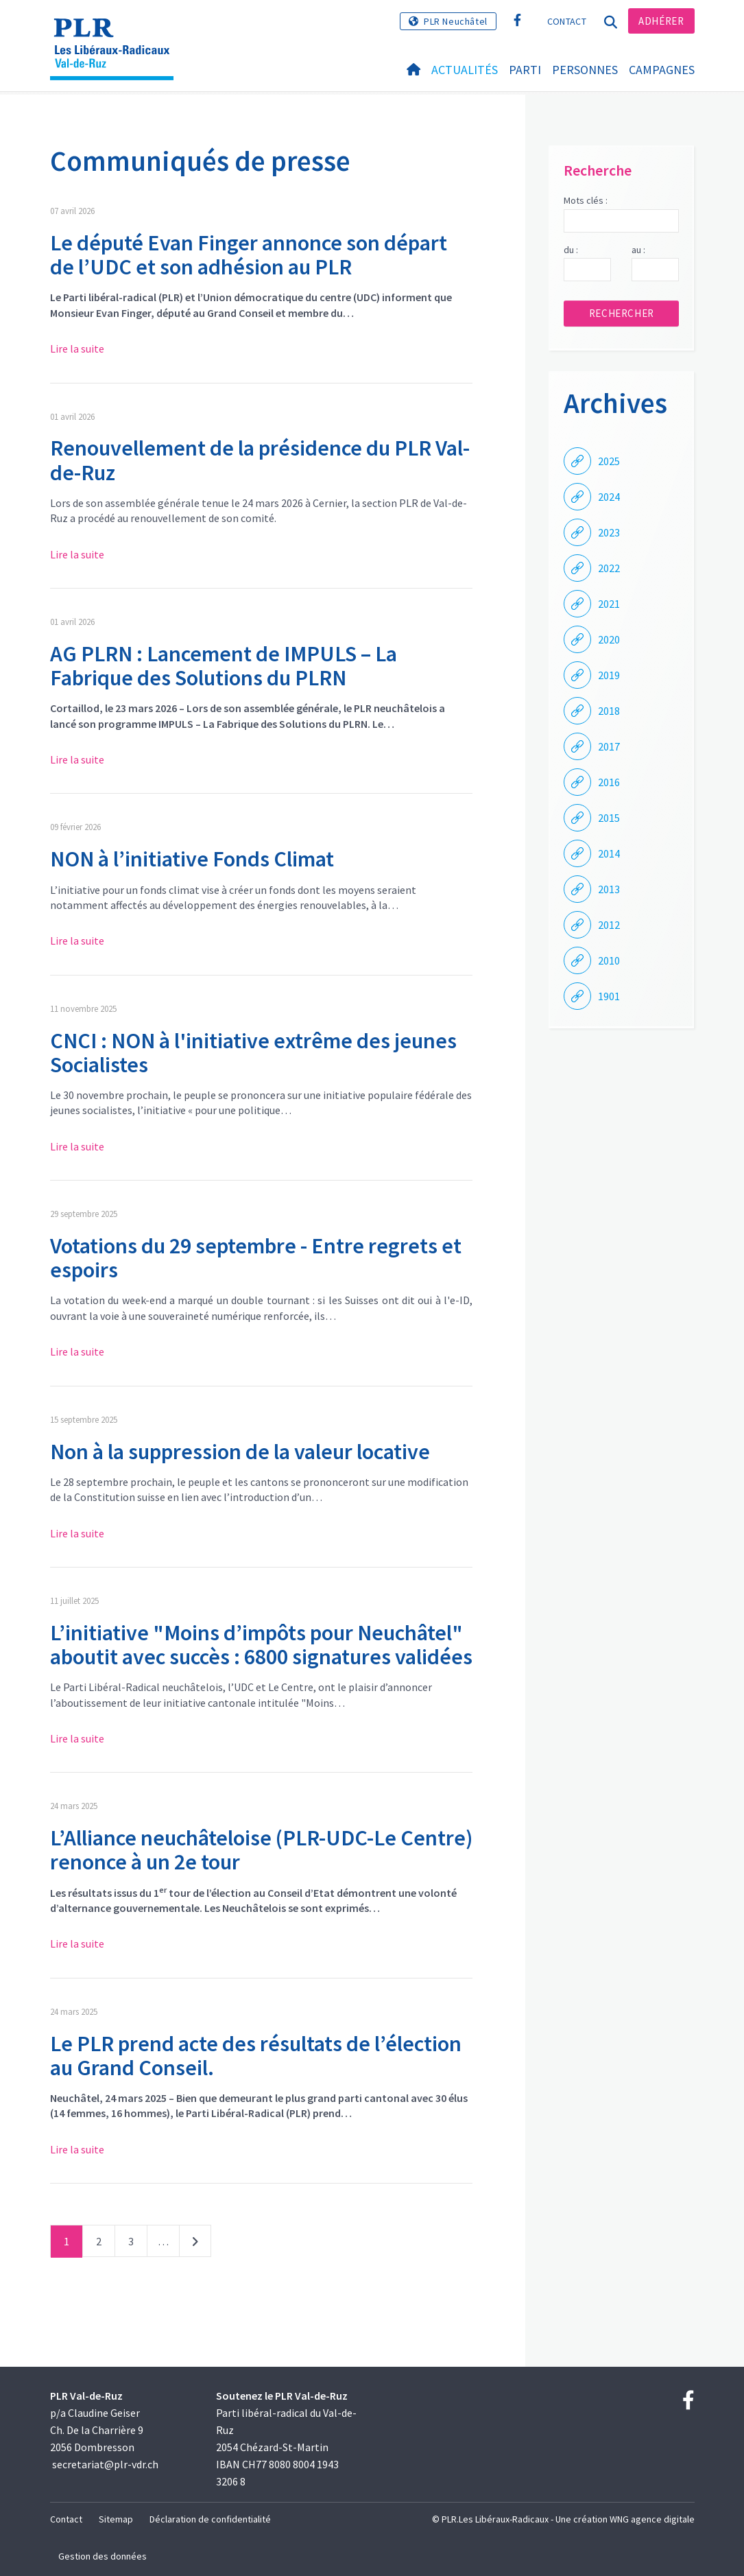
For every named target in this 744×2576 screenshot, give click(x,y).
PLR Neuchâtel (456, 21)
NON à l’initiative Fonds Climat (192, 859)
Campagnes (662, 70)
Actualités (464, 70)
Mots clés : (586, 200)
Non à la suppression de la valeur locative (240, 1451)
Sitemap (116, 2519)
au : (638, 250)
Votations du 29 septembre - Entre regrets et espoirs (255, 1258)
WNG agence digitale (652, 2519)
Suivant (195, 2243)
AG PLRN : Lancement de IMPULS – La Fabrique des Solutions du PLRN (223, 666)
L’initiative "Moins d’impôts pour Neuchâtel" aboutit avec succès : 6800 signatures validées (261, 1644)
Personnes (585, 70)
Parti (525, 70)
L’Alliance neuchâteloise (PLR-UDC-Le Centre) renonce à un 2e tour (261, 1850)
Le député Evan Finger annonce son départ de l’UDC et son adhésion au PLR (248, 255)
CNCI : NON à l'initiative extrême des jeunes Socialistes (253, 1052)
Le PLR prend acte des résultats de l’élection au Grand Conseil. (255, 2055)
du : (571, 250)
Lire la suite (77, 348)
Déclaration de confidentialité (210, 2519)
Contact (566, 21)
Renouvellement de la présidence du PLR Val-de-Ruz (260, 460)
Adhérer (661, 20)
